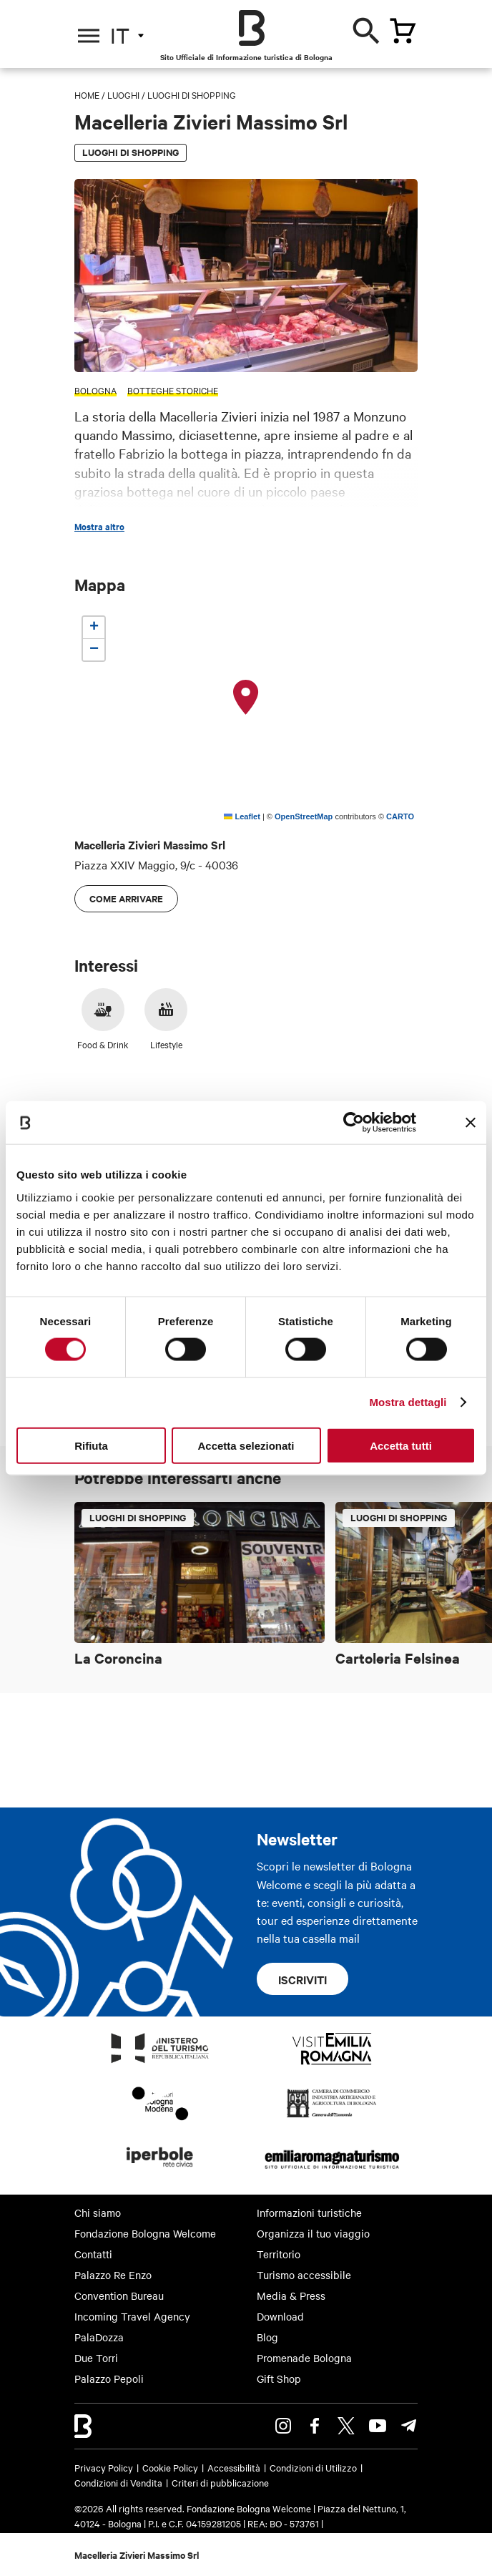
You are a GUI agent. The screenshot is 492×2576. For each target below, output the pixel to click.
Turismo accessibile (304, 2275)
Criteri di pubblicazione (220, 2482)
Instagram (283, 2425)
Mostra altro (99, 527)
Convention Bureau (119, 2295)
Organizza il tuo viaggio (313, 2233)
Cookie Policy (170, 2467)
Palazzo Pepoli (109, 2378)
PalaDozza (99, 2337)
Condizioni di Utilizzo (313, 2467)
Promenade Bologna (304, 2358)
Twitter (346, 2425)
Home (86, 94)
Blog (267, 2337)
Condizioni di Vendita (118, 2482)
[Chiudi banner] (471, 1123)
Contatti (93, 2254)
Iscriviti (302, 1979)
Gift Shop (279, 2378)
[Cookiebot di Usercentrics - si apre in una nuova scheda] (353, 1122)
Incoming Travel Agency (132, 2316)
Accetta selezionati (245, 1445)
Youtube (377, 2425)
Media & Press (291, 2295)
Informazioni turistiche (309, 2212)
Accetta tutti (401, 1445)
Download (280, 2316)
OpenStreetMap (304, 816)
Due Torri (96, 2358)
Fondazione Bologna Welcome (145, 2233)
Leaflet (242, 816)
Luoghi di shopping (191, 94)
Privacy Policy (103, 2467)
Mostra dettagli (407, 1402)
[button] (246, 698)
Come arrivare (126, 898)
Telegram (409, 2425)
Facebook (314, 2425)
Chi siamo (97, 2212)
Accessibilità (233, 2467)
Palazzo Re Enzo (113, 2275)
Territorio (278, 2254)
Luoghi (123, 94)
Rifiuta (91, 1445)
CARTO (400, 816)
